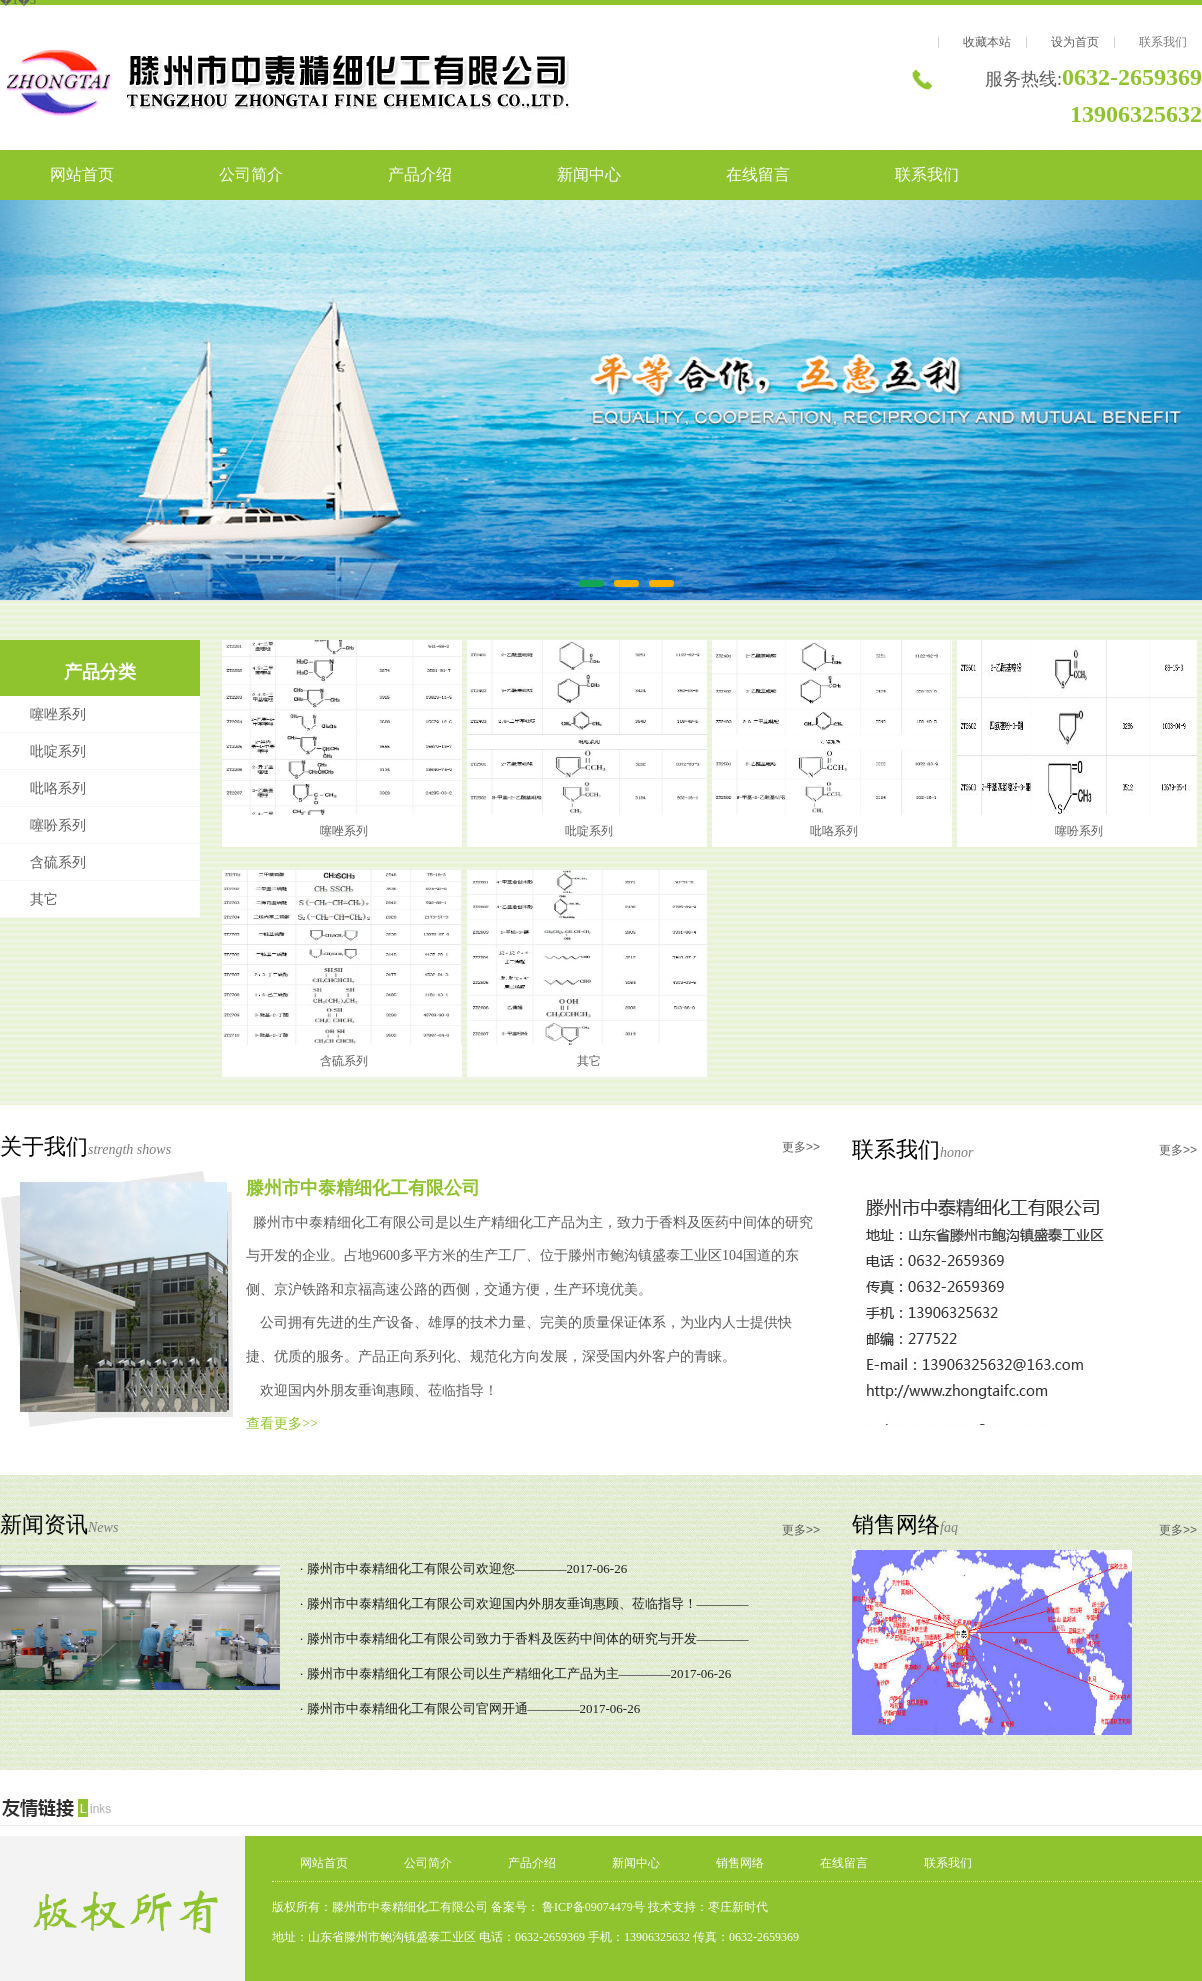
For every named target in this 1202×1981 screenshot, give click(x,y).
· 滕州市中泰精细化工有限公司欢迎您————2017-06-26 (463, 1568)
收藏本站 (987, 42)
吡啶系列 (58, 751)
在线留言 (758, 174)
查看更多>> (282, 1423)
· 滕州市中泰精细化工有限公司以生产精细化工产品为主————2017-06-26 (515, 1673)
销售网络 (740, 1863)
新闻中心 (589, 174)
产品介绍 (420, 174)
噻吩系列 (58, 825)
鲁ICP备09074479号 (592, 1907)
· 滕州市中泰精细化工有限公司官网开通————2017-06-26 (470, 1708)
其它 (44, 899)
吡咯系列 (58, 788)
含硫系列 (58, 862)
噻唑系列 (58, 714)
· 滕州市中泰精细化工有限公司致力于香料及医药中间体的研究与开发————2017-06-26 (524, 1643)
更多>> (801, 1147)
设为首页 (1075, 42)
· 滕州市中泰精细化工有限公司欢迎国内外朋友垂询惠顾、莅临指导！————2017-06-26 (524, 1608)
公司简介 (251, 174)
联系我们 (1163, 42)
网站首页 (82, 174)
